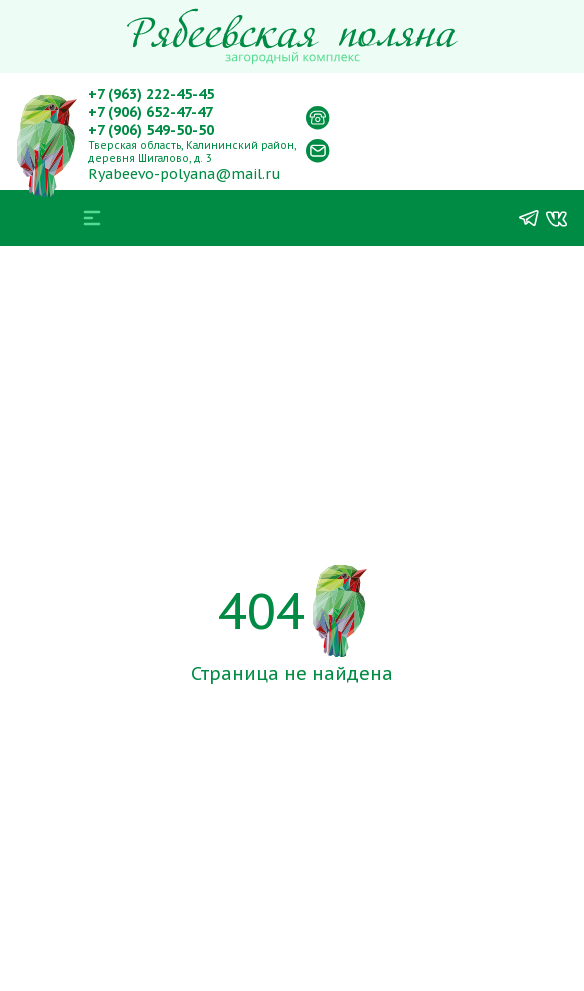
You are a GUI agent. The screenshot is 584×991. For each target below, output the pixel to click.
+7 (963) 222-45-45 (151, 94)
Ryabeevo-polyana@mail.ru (184, 174)
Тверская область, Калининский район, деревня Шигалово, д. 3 (192, 152)
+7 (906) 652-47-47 (150, 112)
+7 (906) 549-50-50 (151, 130)
